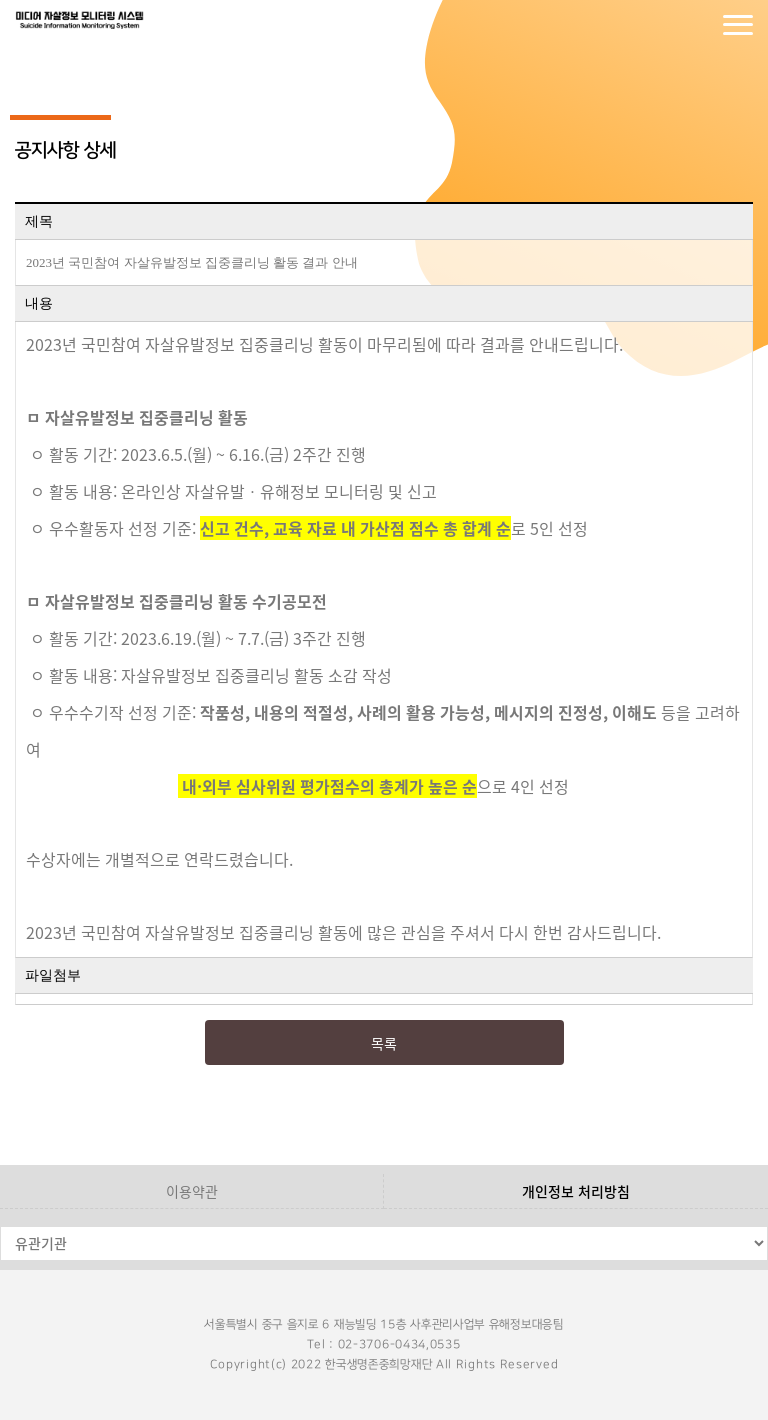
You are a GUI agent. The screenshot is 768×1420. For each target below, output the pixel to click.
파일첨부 (53, 975)
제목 (39, 221)
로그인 (658, 25)
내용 (39, 303)
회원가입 (698, 25)
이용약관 (192, 1191)
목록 (384, 1043)
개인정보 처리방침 (576, 1191)
